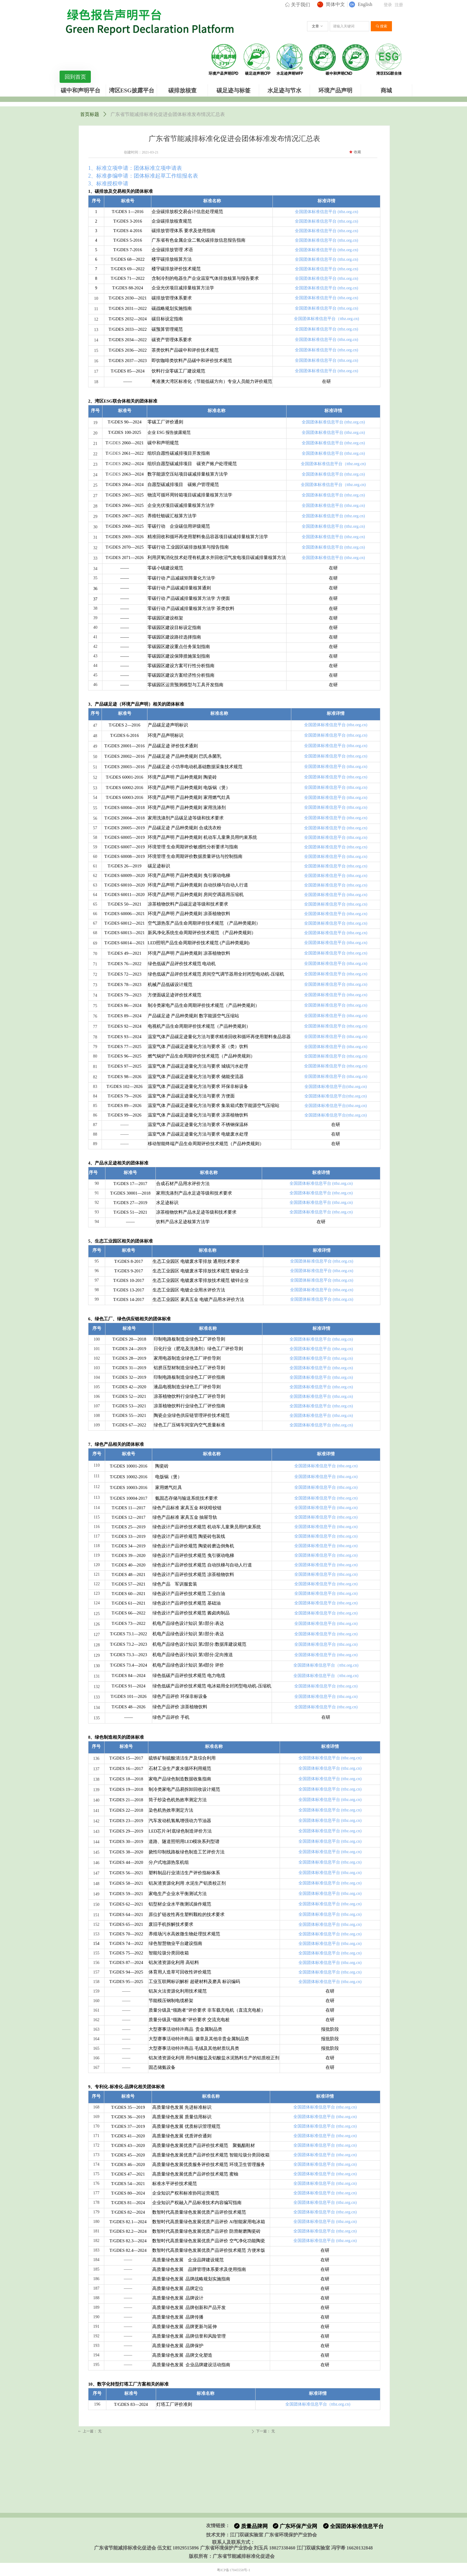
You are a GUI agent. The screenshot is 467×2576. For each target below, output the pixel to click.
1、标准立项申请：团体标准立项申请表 (135, 168)
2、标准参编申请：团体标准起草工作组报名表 (143, 176)
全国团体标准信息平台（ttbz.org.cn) (326, 318)
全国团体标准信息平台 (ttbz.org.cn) (326, 211)
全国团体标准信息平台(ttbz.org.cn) (335, 1086)
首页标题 (89, 114)
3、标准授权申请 (108, 184)
